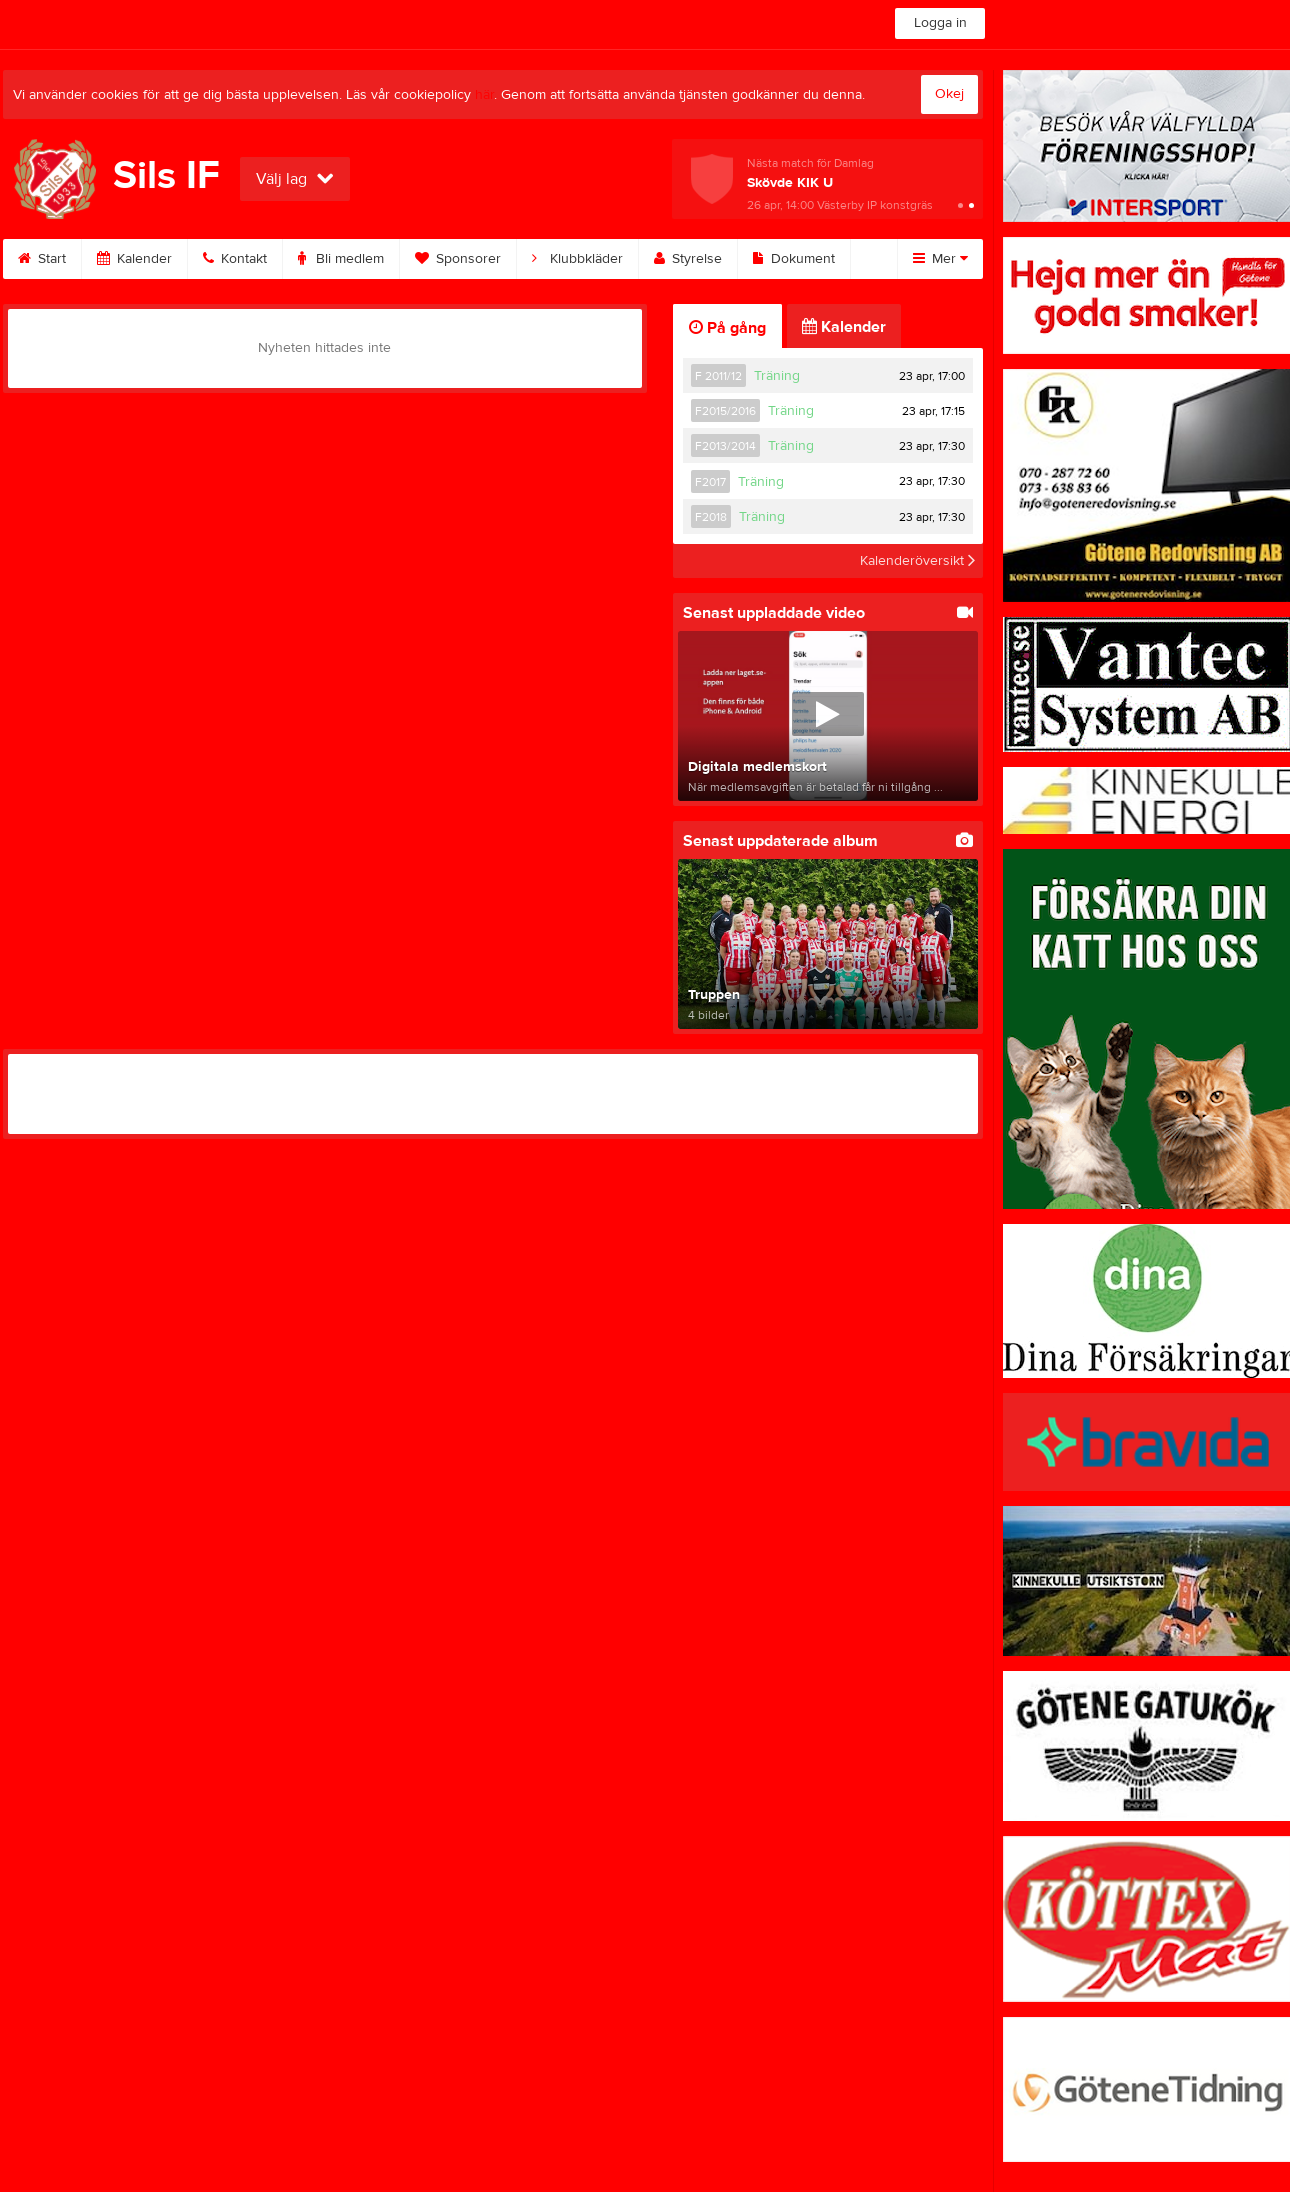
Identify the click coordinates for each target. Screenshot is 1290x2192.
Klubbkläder (577, 259)
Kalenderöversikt (917, 561)
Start (42, 259)
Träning (777, 376)
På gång (727, 328)
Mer (940, 259)
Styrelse (688, 259)
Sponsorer (458, 259)
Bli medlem (341, 259)
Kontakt (235, 259)
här (484, 95)
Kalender (134, 259)
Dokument (794, 259)
